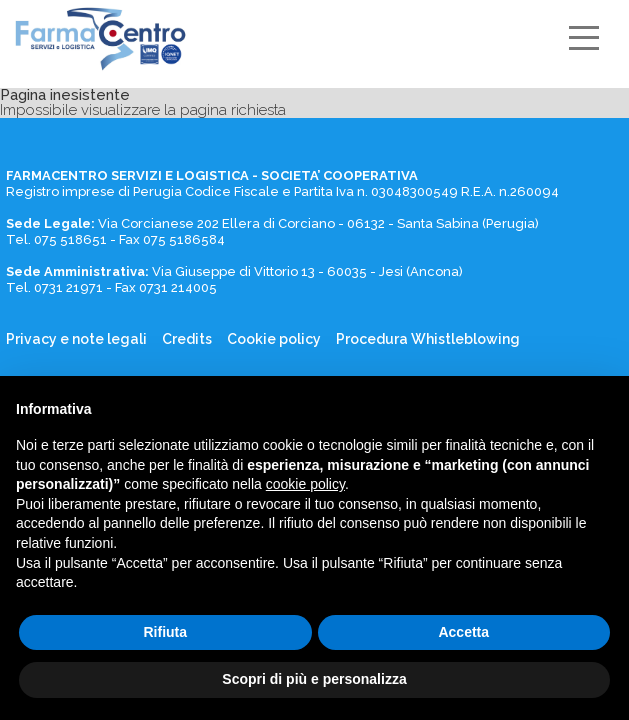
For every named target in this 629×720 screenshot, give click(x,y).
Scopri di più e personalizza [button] (314, 679)
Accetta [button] (463, 632)
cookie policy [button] (305, 484)
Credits (187, 339)
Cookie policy (274, 339)
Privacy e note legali (76, 339)
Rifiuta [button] (165, 632)
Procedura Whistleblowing (428, 339)
